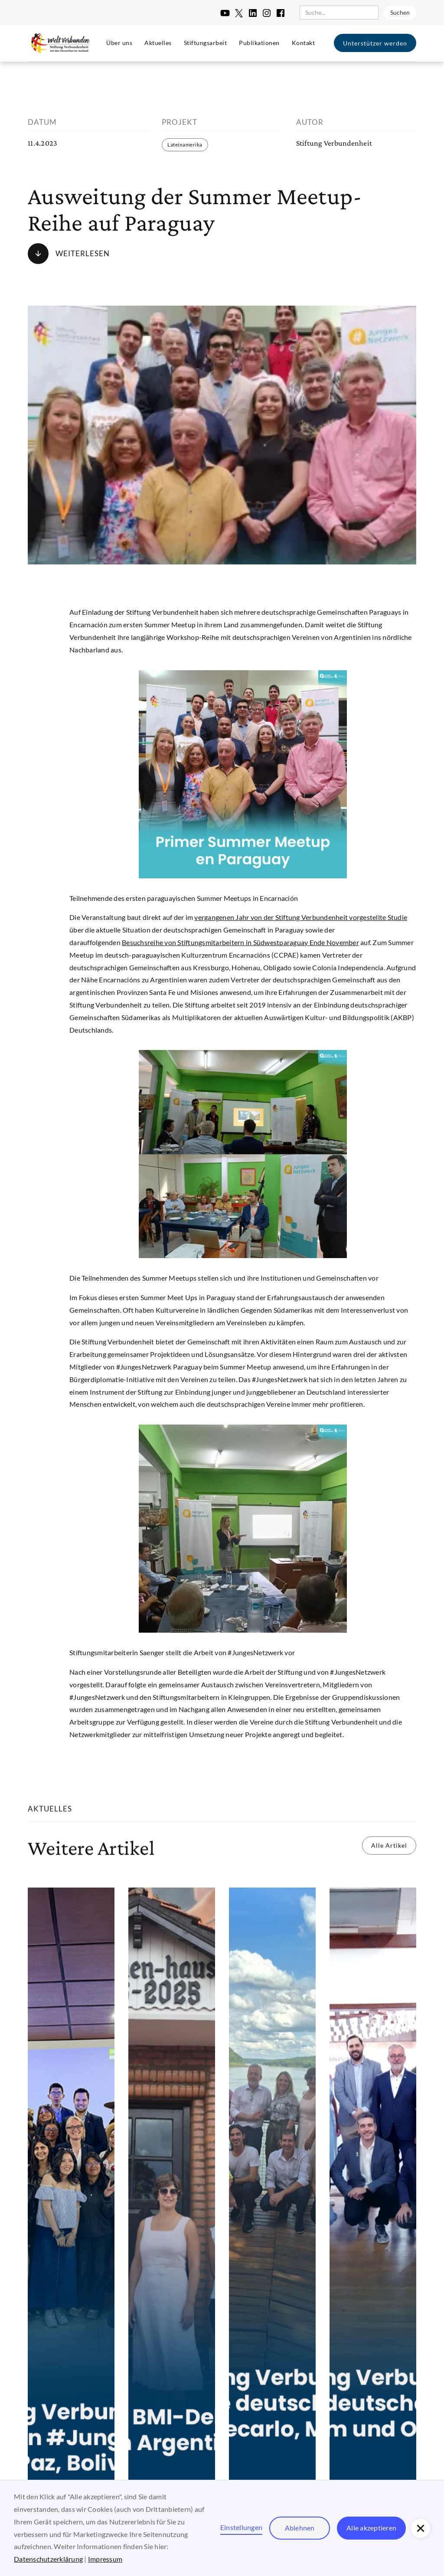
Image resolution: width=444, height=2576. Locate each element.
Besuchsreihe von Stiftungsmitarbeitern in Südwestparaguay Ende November (240, 942)
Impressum (105, 2559)
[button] (420, 2528)
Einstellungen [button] (241, 2527)
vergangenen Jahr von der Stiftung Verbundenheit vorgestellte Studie (300, 917)
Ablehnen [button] (300, 2528)
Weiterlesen (83, 253)
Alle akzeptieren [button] (371, 2528)
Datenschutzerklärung (48, 2559)
